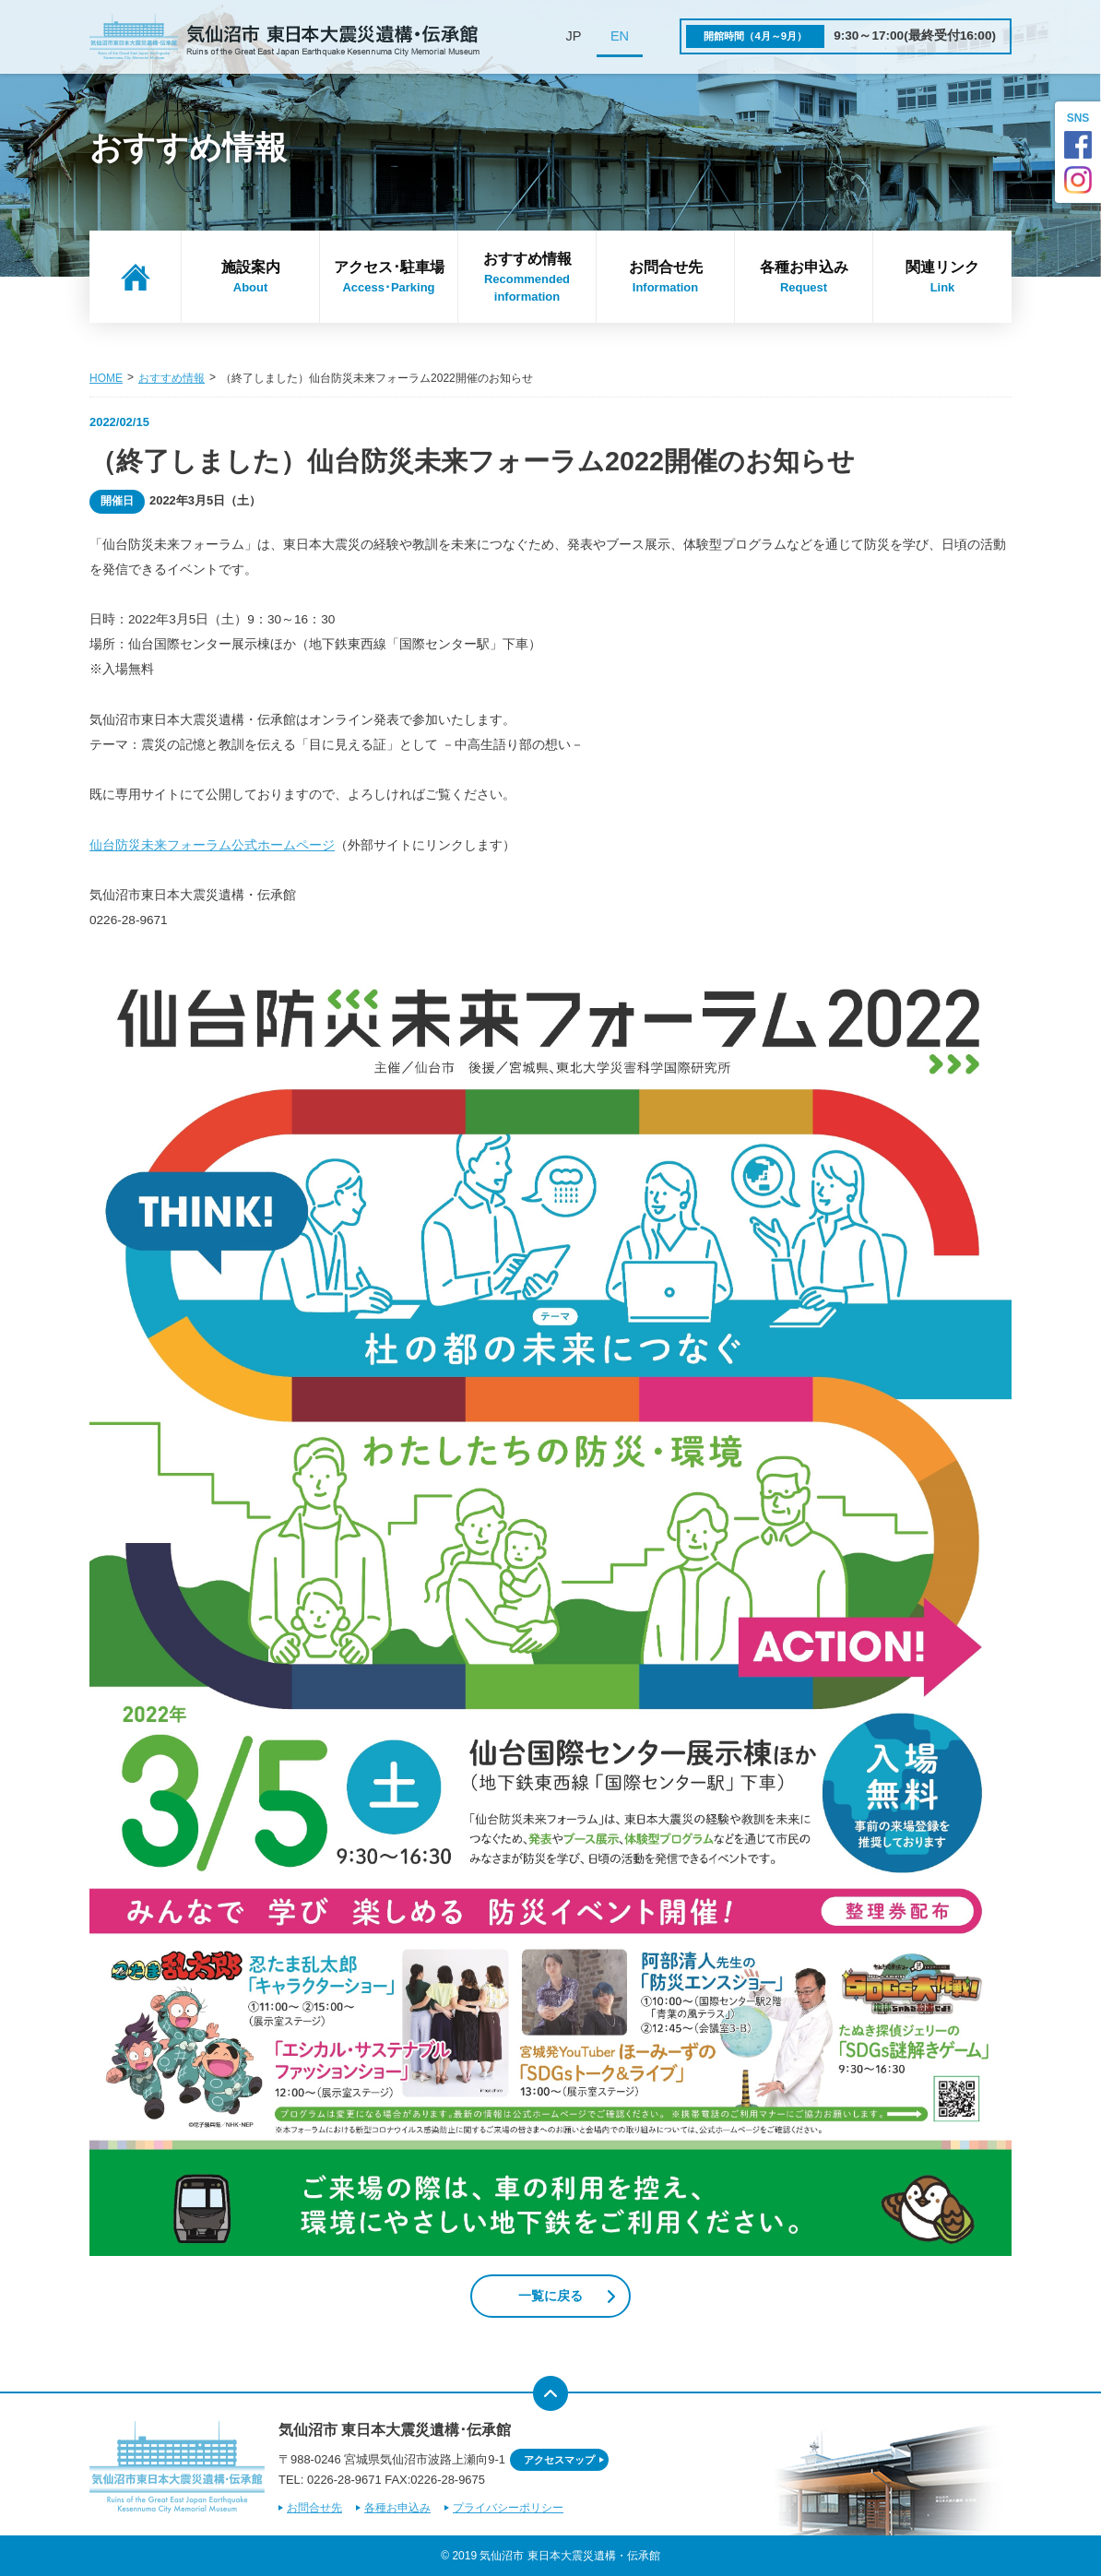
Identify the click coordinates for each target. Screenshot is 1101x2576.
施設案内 (250, 277)
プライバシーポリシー (508, 2507)
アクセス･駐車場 (388, 277)
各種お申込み (803, 277)
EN (619, 36)
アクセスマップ (559, 2459)
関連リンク (942, 277)
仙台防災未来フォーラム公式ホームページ (212, 845)
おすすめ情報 (527, 278)
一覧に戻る (550, 2296)
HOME (106, 378)
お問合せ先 (665, 277)
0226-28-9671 (344, 2480)
